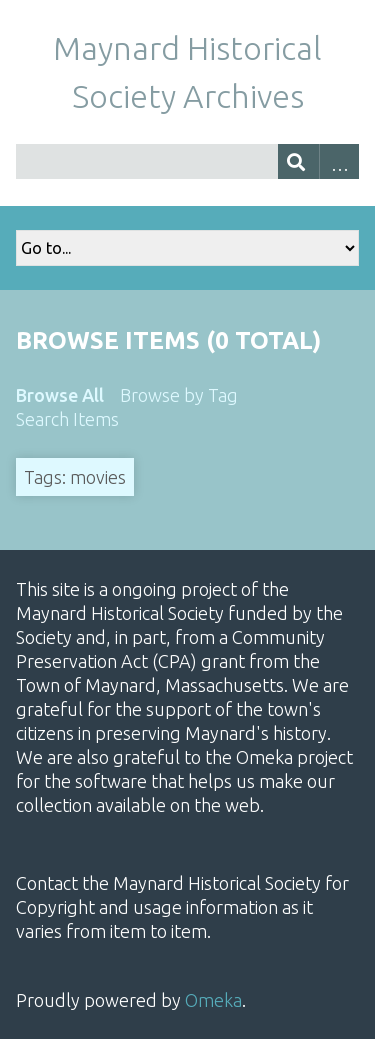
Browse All (60, 395)
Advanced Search (339, 161)
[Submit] (298, 161)
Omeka (213, 1000)
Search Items (67, 419)
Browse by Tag (179, 395)
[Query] (187, 161)
